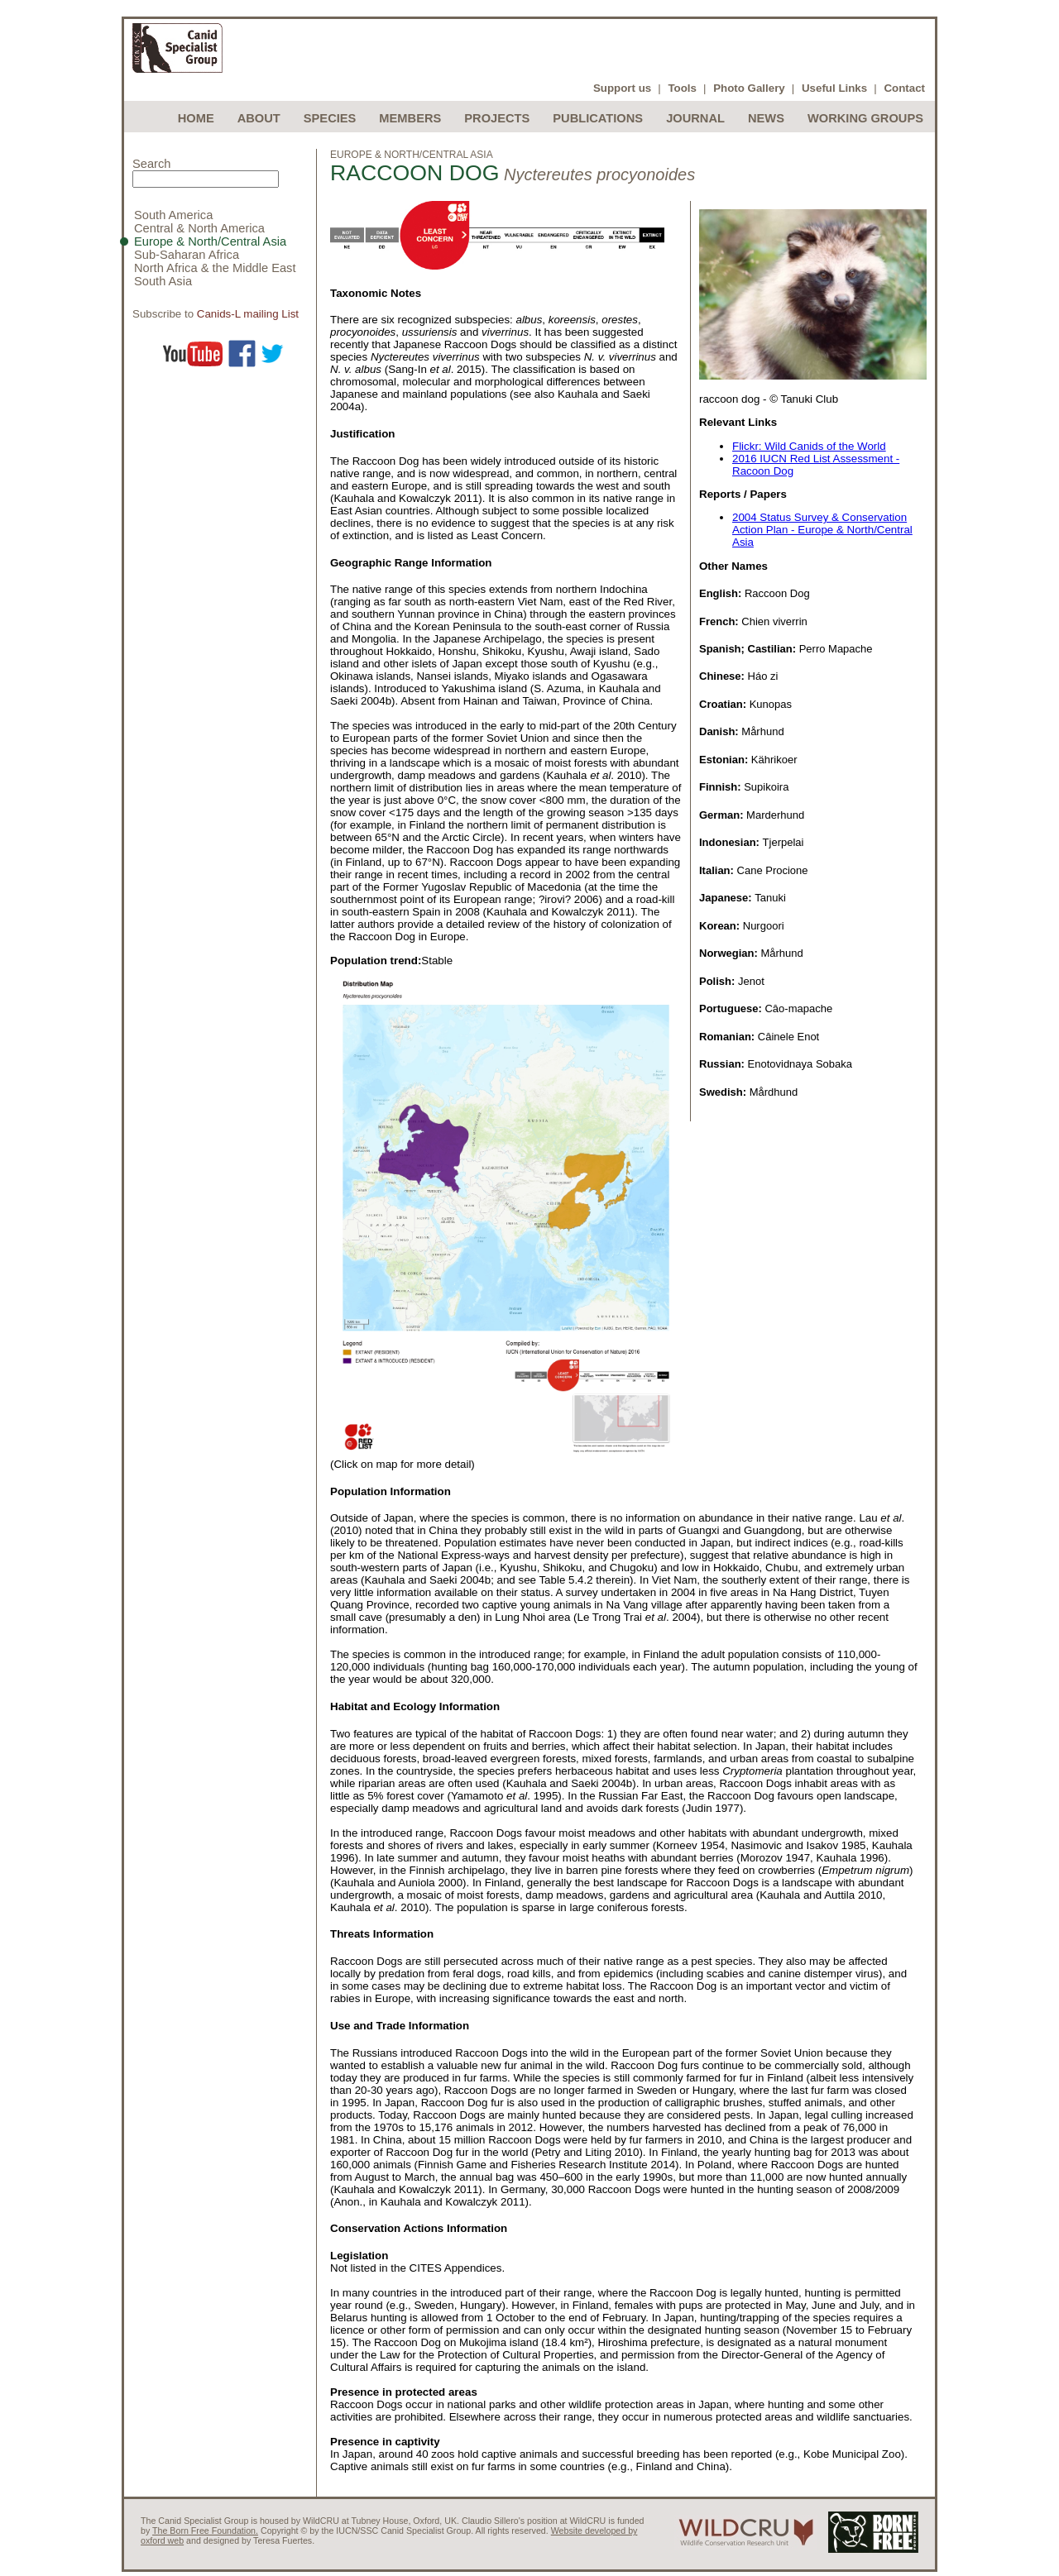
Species (330, 118)
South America (173, 215)
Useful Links (834, 88)
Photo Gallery (749, 88)
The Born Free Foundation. (205, 2530)
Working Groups (865, 118)
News (766, 118)
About (258, 118)
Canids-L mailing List (248, 314)
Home (196, 118)
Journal (695, 118)
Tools (682, 88)
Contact (904, 88)
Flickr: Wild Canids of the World (809, 446)
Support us (622, 88)
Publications (598, 118)
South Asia (163, 281)
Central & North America (199, 228)
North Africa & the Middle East (215, 268)
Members (410, 118)
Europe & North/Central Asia (210, 241)
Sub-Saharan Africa (186, 254)
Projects (497, 118)
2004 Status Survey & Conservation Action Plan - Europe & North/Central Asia (822, 529)
